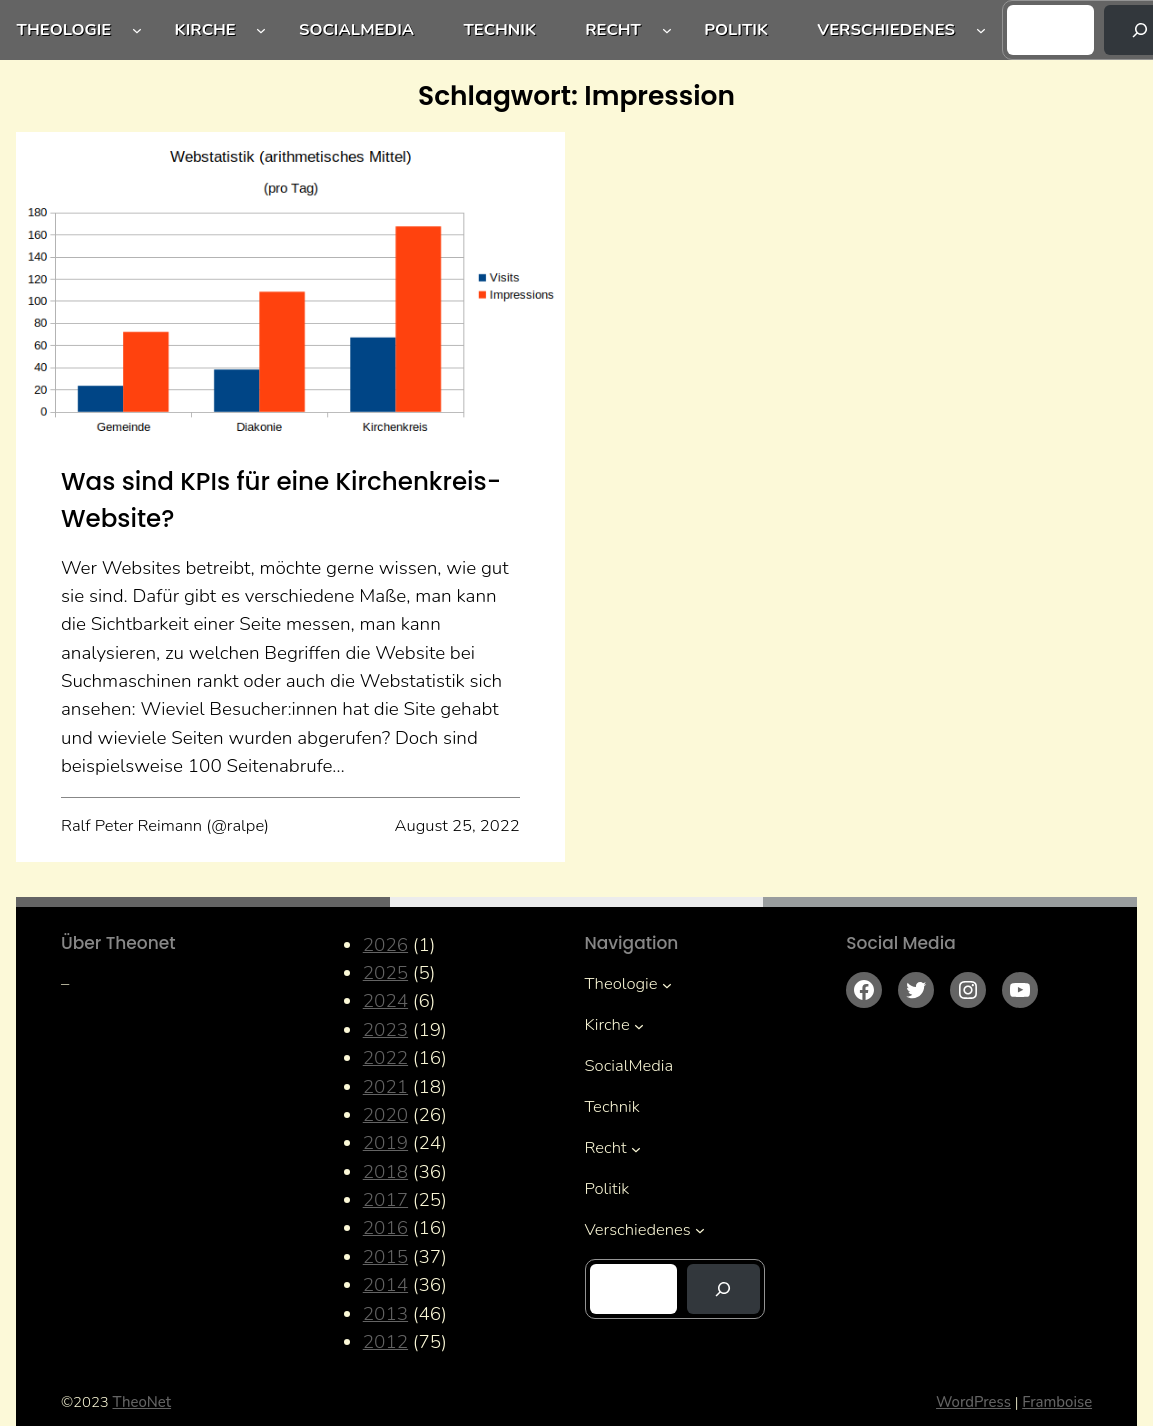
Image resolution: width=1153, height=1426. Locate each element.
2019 (385, 1143)
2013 (385, 1314)
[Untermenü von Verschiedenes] (981, 30)
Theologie (64, 29)
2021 (385, 1087)
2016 (385, 1228)
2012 (385, 1342)
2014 (385, 1285)
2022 (385, 1058)
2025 (385, 973)
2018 (385, 1172)
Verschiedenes (886, 29)
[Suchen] (723, 1289)
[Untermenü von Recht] (667, 30)
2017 (385, 1200)
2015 (385, 1257)
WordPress (973, 1402)
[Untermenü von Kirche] (261, 30)
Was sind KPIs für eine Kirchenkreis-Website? (281, 500)
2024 (385, 1001)
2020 (385, 1115)
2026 (385, 945)
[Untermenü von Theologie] (137, 30)
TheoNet (142, 1402)
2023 (385, 1030)
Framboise (1057, 1402)
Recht (613, 29)
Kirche (205, 29)
